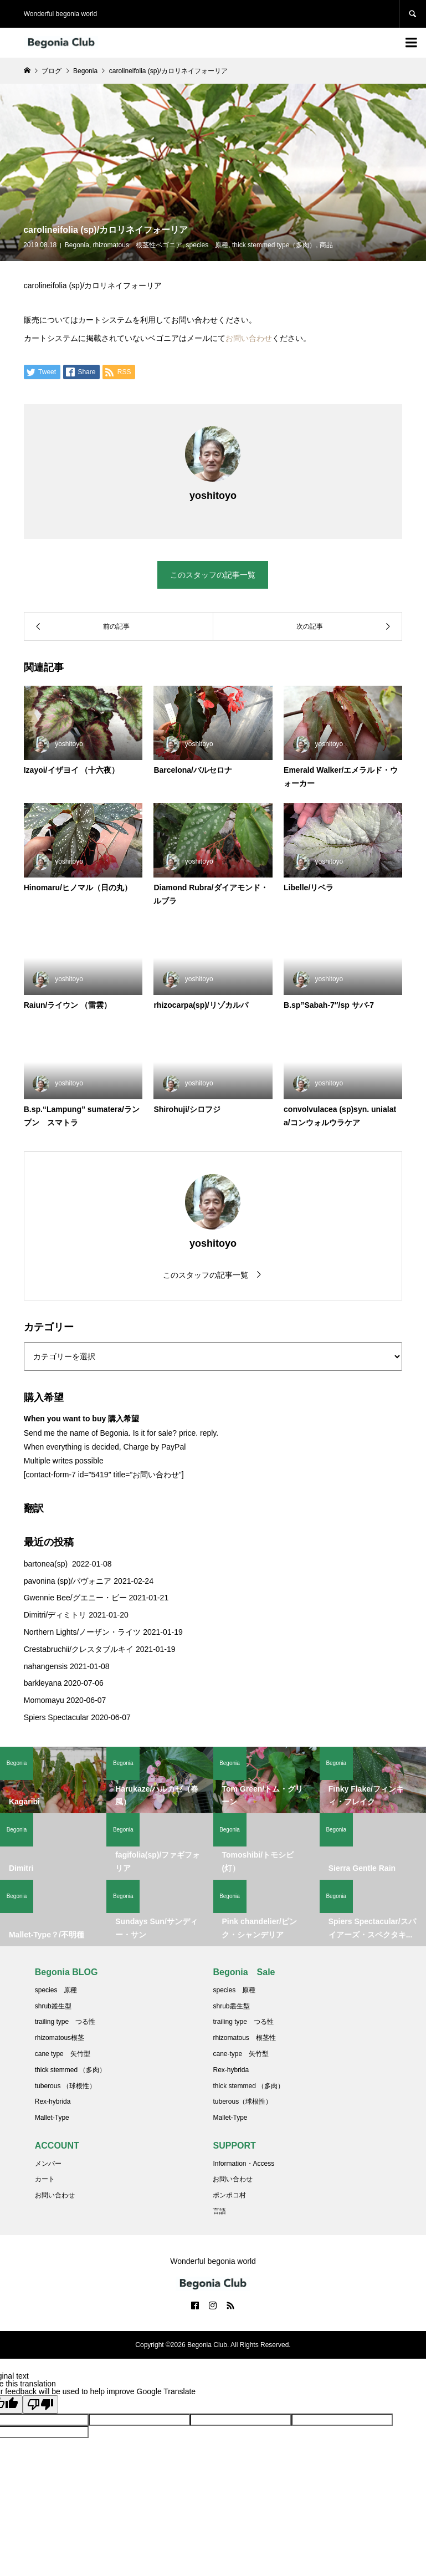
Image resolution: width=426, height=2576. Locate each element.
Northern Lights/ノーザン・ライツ (82, 1632)
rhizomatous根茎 (59, 2038)
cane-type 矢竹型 (241, 2054)
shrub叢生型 (53, 2006)
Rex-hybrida (53, 2101)
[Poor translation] (40, 2404)
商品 (326, 245)
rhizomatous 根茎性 (244, 2038)
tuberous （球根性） (65, 2086)
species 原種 (207, 245)
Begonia (77, 245)
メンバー (48, 2163)
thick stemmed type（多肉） (274, 245)
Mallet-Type (52, 2117)
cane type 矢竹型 (62, 2054)
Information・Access (243, 2163)
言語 (219, 2211)
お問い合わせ (248, 338)
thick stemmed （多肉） (70, 2070)
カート (45, 2179)
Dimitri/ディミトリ (55, 1614)
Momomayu (44, 1700)
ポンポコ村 (229, 2195)
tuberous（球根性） (242, 2101)
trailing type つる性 (65, 2022)
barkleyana (43, 1683)
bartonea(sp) (47, 1563)
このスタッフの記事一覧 (212, 574)
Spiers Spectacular (56, 1717)
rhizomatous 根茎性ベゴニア (137, 245)
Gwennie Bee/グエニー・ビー (75, 1597)
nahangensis (46, 1666)
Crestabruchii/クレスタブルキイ (79, 1649)
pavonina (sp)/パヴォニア (68, 1581)
